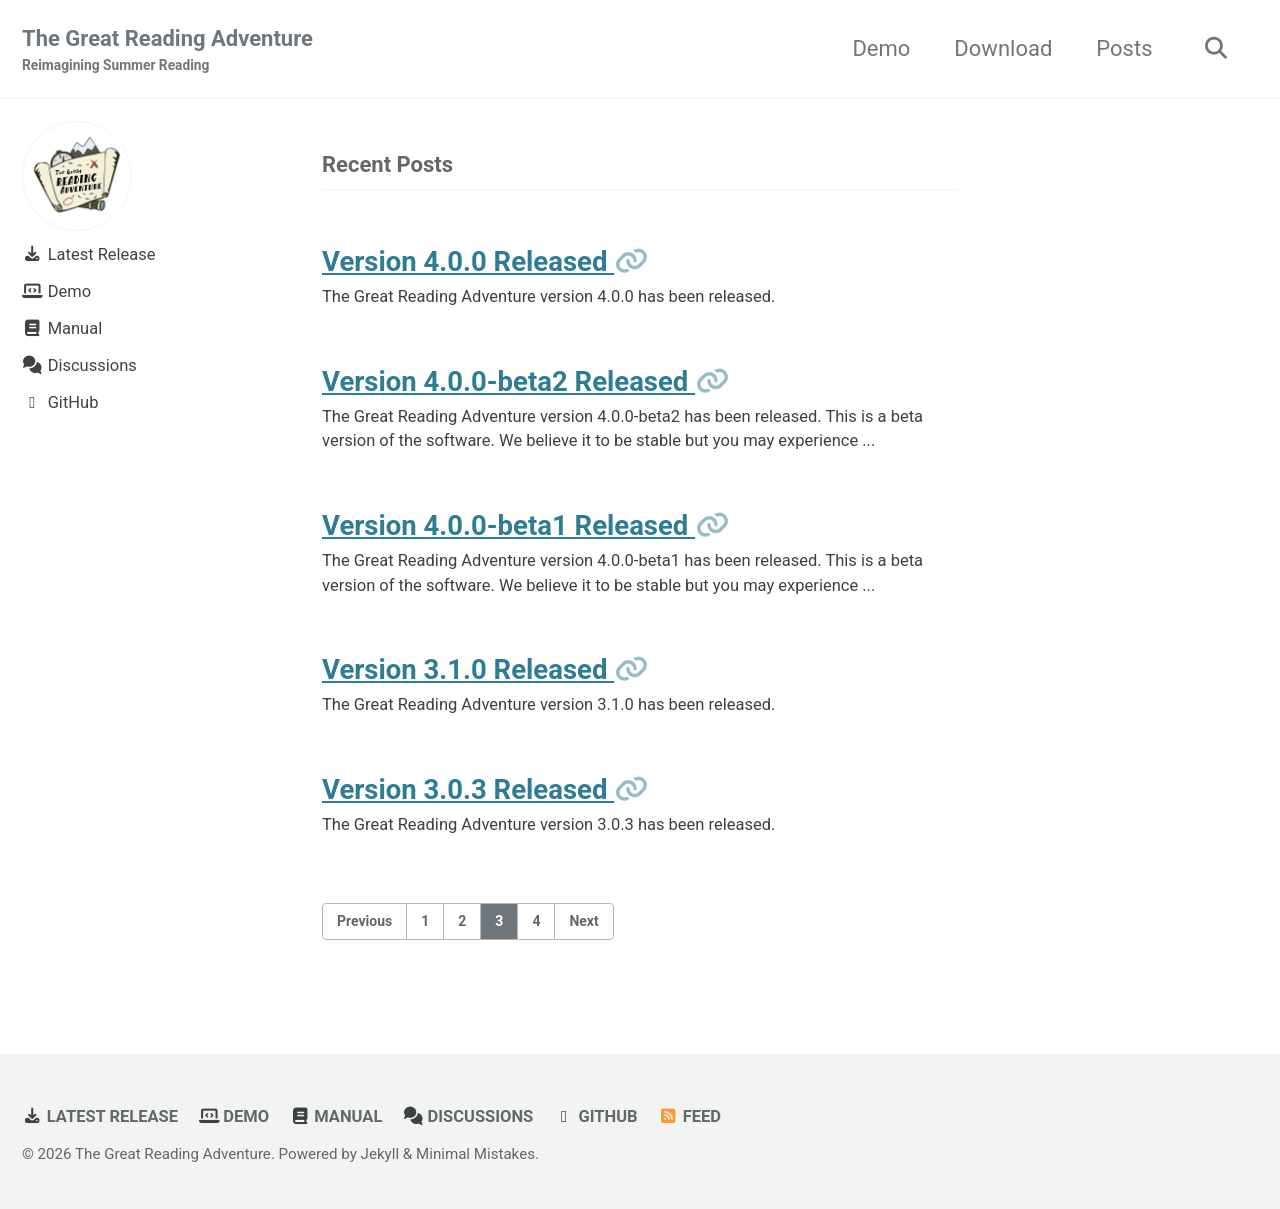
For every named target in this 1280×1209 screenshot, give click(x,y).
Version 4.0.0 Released (468, 261)
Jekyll (380, 1154)
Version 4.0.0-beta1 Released (508, 525)
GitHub (596, 1116)
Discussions (468, 1116)
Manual (336, 1116)
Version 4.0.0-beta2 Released (508, 381)
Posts (1124, 48)
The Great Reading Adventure (167, 51)
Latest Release (100, 1116)
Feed (689, 1116)
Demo (881, 48)
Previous (364, 921)
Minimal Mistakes (475, 1154)
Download (1003, 48)
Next (583, 921)
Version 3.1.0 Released (468, 669)
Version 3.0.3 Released (468, 789)
